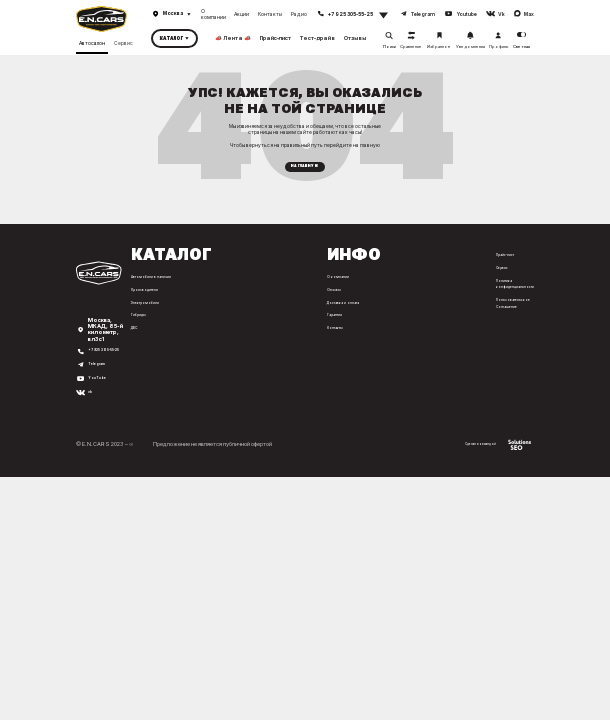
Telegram (100, 383)
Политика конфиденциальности (515, 291)
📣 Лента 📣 (233, 38)
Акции (241, 14)
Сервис (123, 41)
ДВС (128, 335)
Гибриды (133, 322)
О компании (213, 14)
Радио (299, 14)
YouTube (100, 397)
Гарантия (330, 322)
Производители (142, 297)
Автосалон (92, 41)
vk (91, 411)
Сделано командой (487, 462)
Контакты (270, 14)
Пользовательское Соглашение (511, 310)
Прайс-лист (275, 38)
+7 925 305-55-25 (103, 367)
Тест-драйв (317, 38)
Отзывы (355, 38)
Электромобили (142, 310)
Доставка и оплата (342, 310)
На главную (304, 170)
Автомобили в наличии (151, 285)
